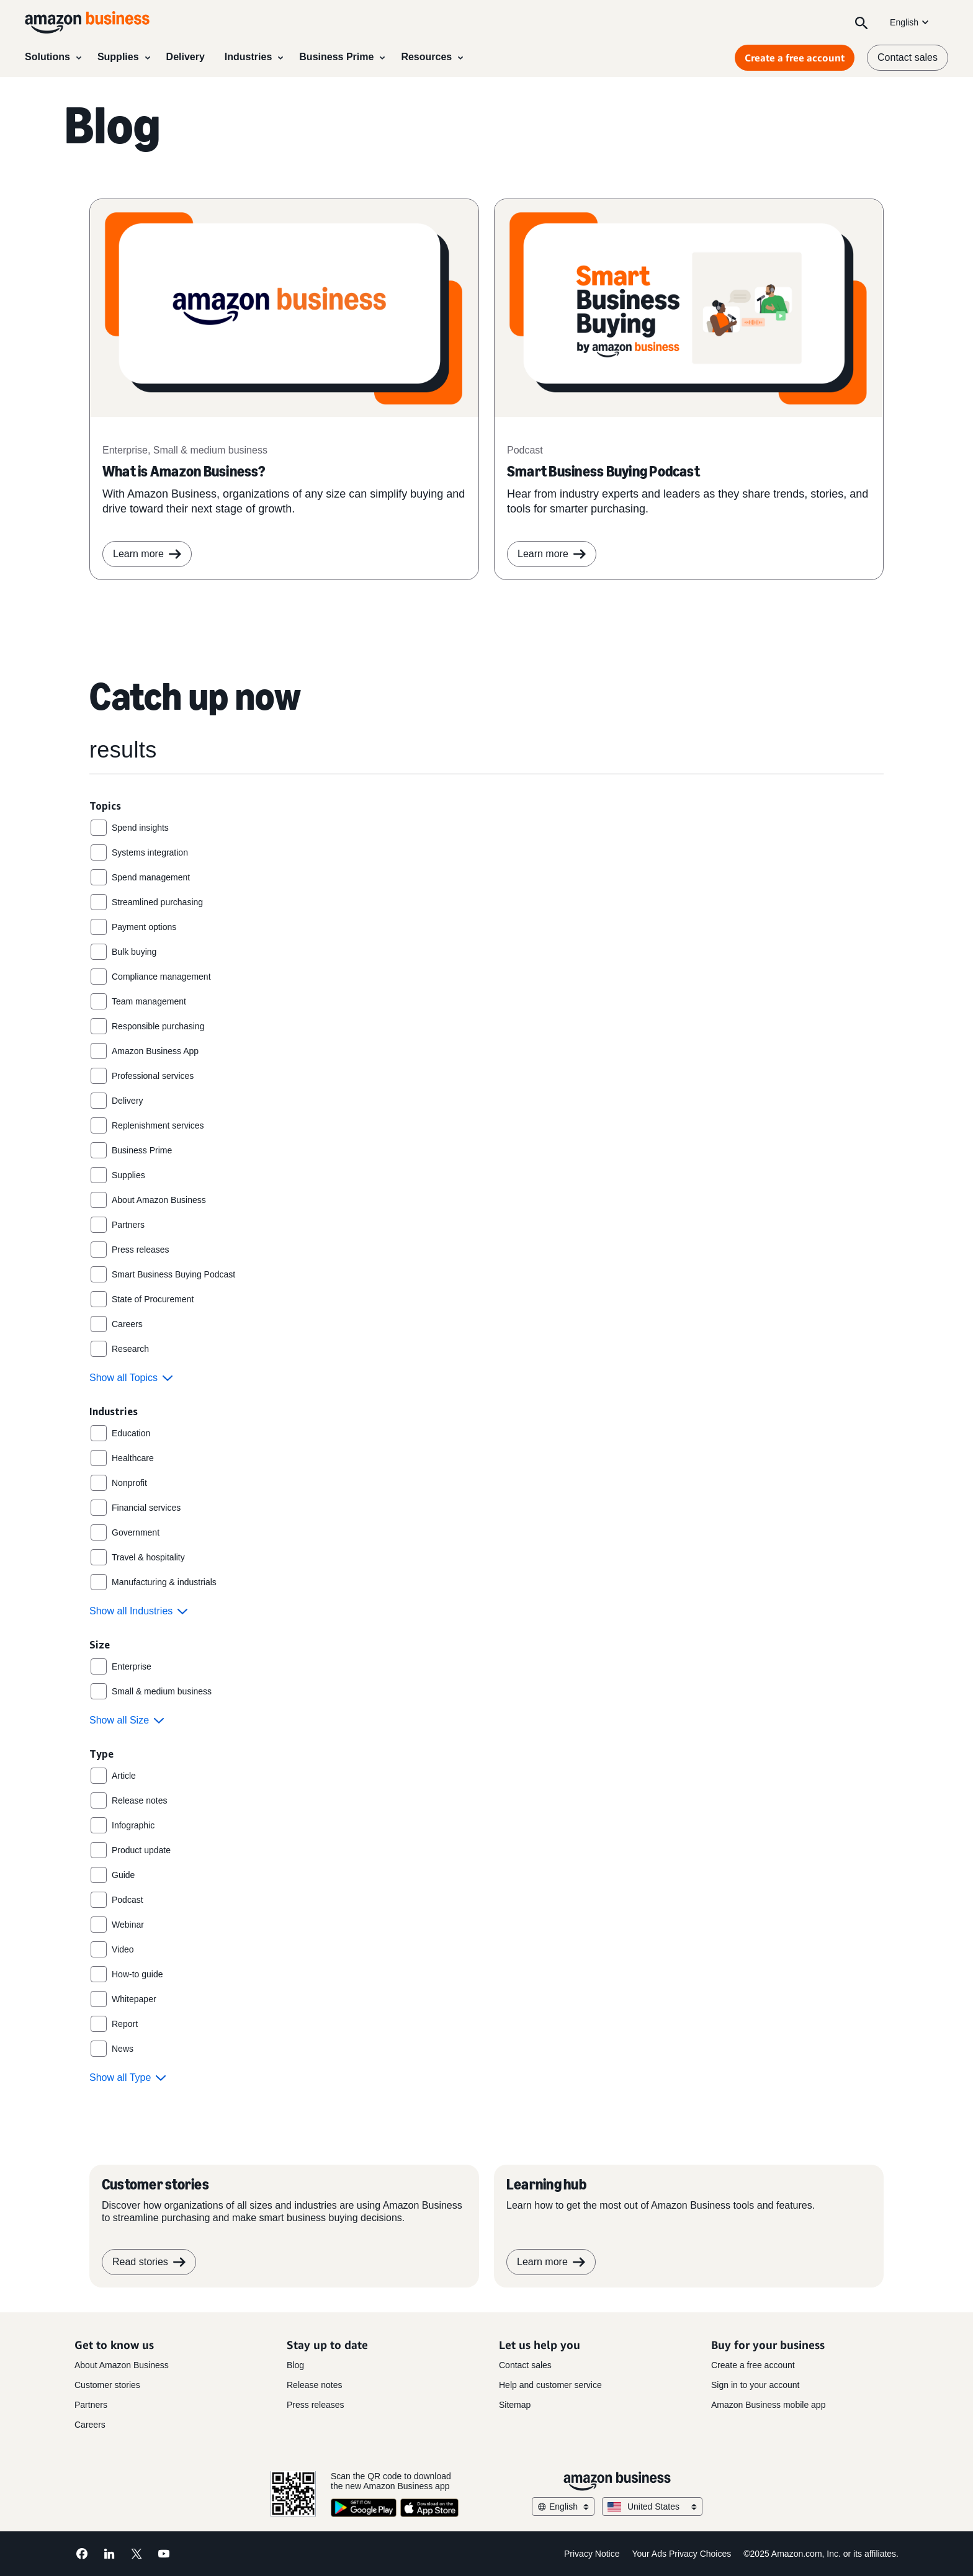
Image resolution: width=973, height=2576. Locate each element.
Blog (295, 2365)
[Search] (861, 22)
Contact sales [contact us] (907, 57)
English (910, 22)
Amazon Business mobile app (768, 2405)
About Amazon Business (121, 2365)
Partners (90, 2405)
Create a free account (753, 2365)
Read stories (149, 2262)
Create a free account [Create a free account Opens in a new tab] (795, 57)
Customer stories (107, 2385)
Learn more (552, 554)
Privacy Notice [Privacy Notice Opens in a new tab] (591, 2554)
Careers (89, 2425)
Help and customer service (550, 2385)
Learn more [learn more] (147, 554)
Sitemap (515, 2405)
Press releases (315, 2405)
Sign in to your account (755, 2385)
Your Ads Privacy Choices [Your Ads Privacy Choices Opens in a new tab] (681, 2554)
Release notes (315, 2385)
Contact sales (525, 2365)
